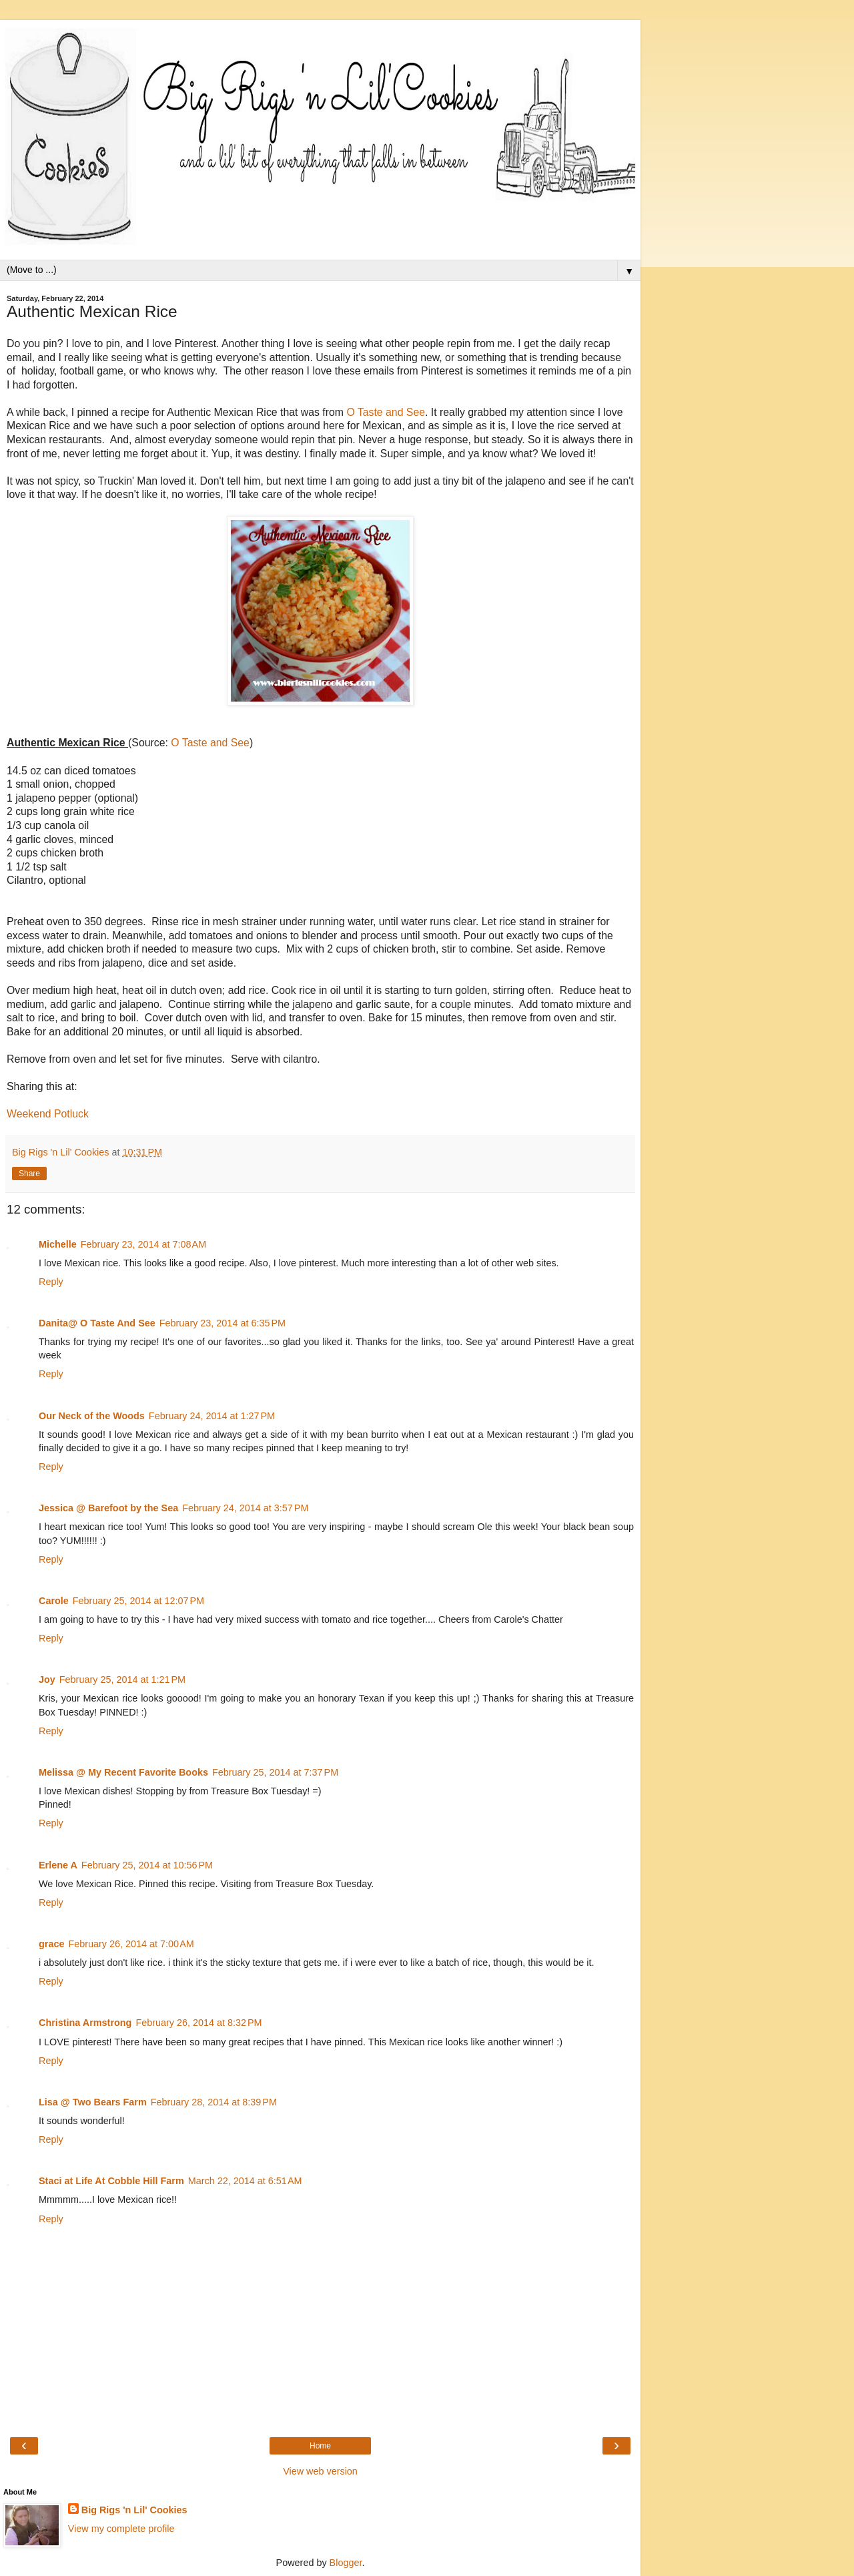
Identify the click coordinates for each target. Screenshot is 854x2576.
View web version (320, 2471)
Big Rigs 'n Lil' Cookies (134, 2510)
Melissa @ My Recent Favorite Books (123, 1772)
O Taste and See (385, 412)
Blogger (346, 2562)
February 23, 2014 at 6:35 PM (222, 1323)
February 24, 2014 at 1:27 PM (212, 1415)
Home (320, 2446)
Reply (51, 1281)
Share (29, 1173)
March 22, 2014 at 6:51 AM (245, 2180)
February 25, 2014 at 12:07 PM (138, 1600)
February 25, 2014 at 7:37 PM (275, 1772)
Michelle (58, 1244)
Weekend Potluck (48, 1113)
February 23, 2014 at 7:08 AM (143, 1244)
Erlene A (58, 1865)
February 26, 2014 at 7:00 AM (130, 1944)
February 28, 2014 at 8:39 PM (214, 2102)
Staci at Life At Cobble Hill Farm (111, 2180)
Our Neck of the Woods (92, 1415)
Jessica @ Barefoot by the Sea (108, 1508)
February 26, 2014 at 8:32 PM (198, 2022)
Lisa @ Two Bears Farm (93, 2102)
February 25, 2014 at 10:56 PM (147, 1865)
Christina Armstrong (85, 2022)
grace (51, 1944)
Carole (54, 1600)
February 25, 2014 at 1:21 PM (122, 1679)
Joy (47, 1679)
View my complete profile (121, 2528)
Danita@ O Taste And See (97, 1323)
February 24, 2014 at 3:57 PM (245, 1508)
